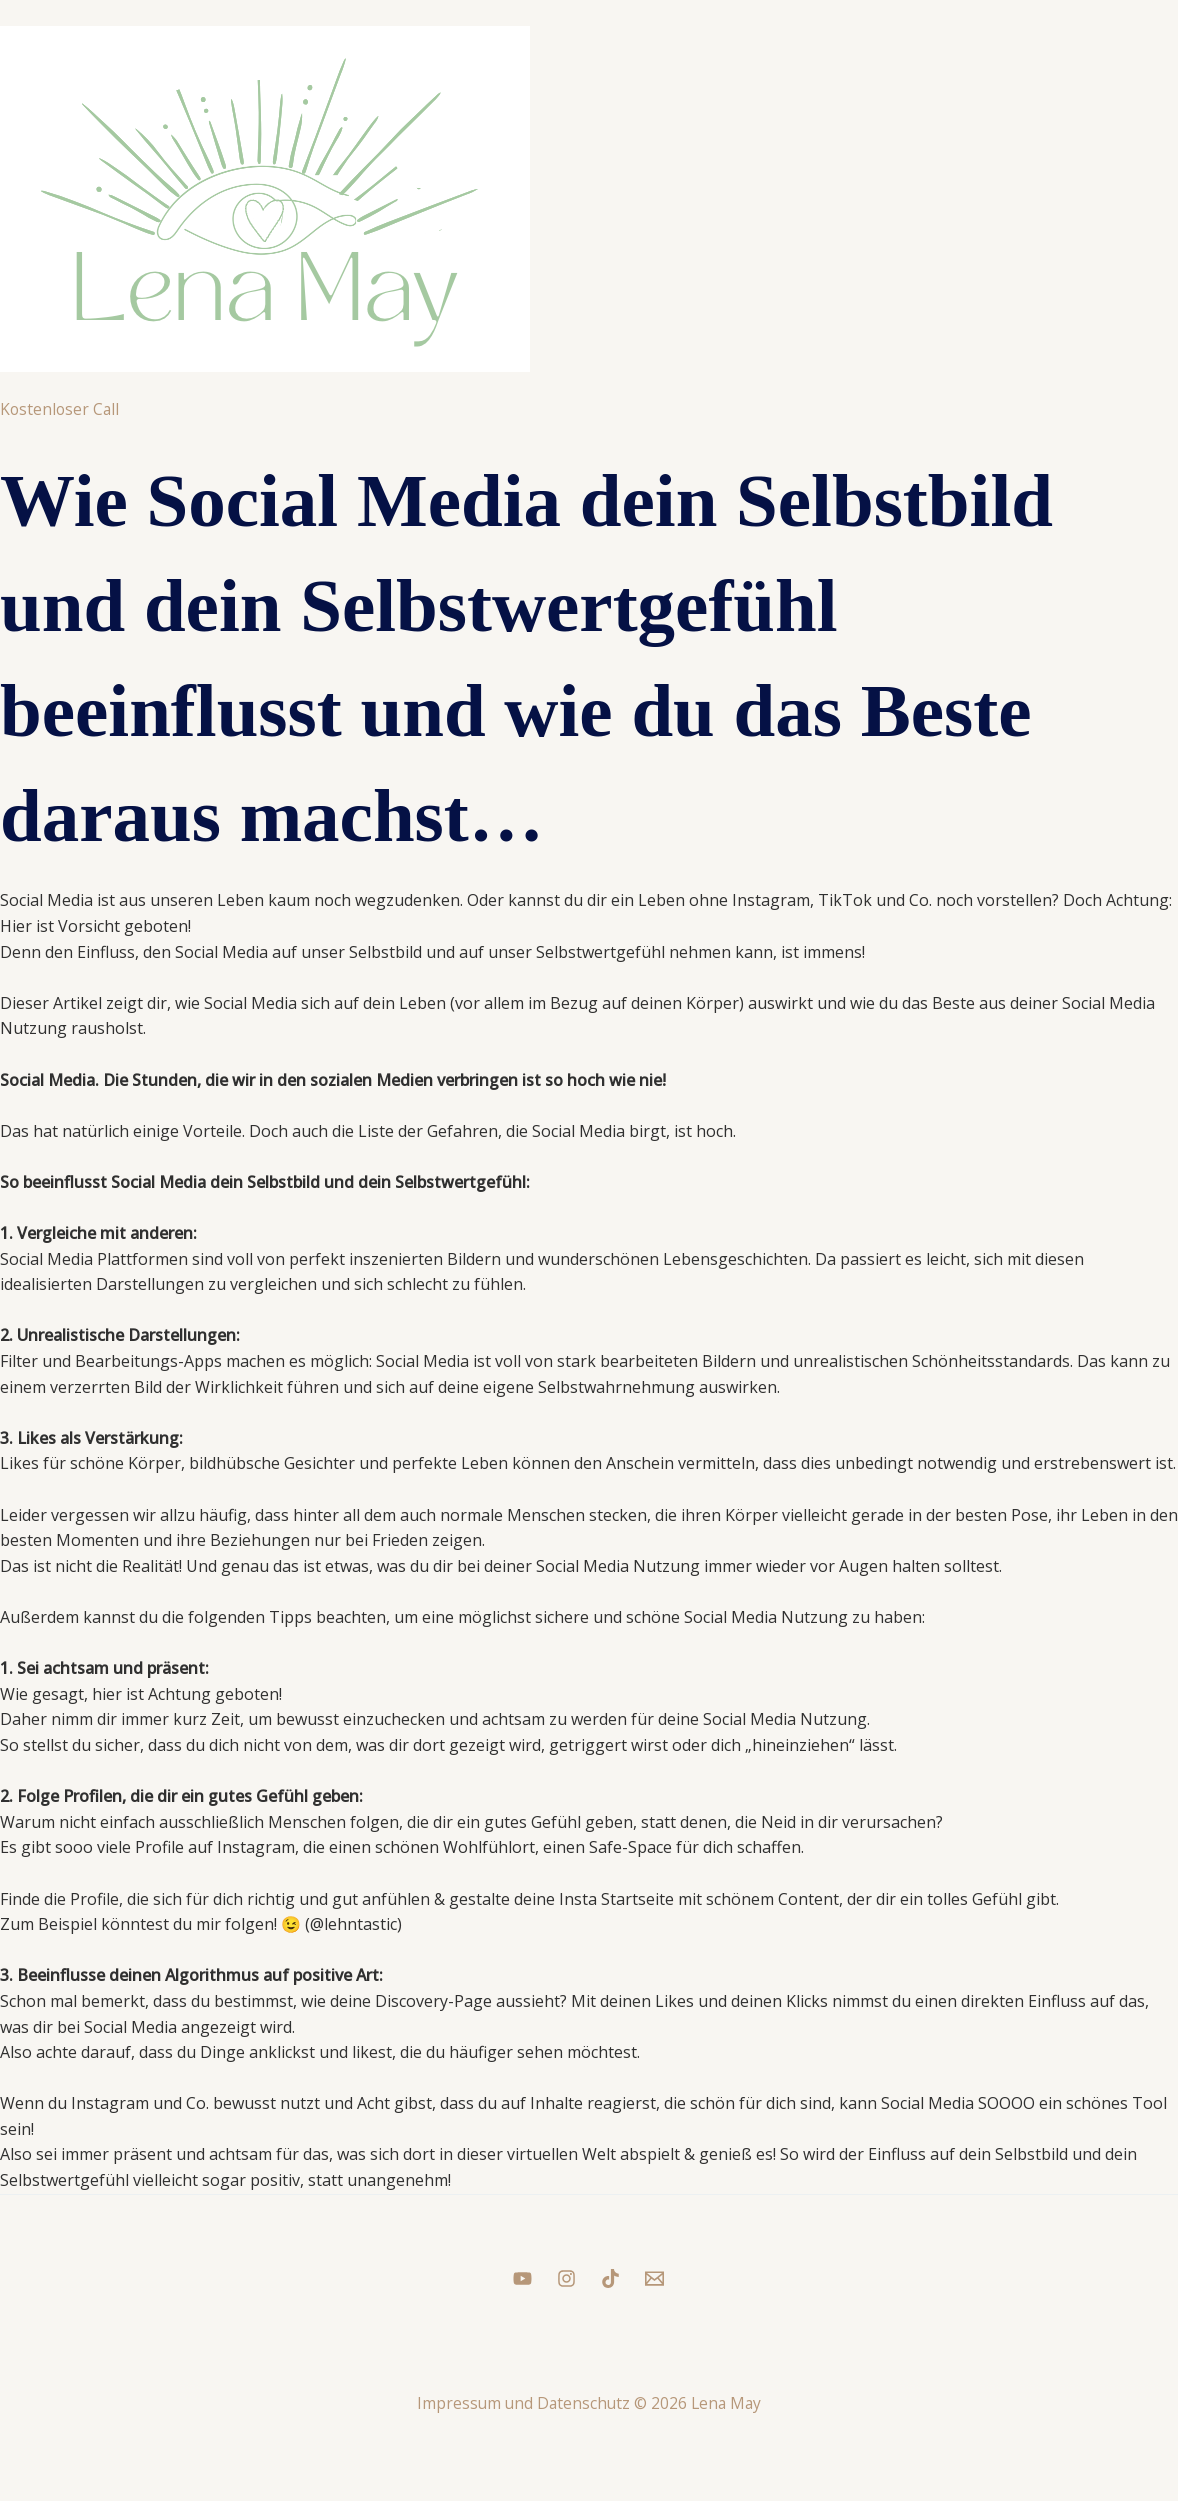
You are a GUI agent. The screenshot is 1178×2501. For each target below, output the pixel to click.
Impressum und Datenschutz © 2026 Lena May (589, 2403)
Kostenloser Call (61, 409)
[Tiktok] (610, 2278)
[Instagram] (566, 2278)
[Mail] (654, 2278)
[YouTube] (522, 2278)
